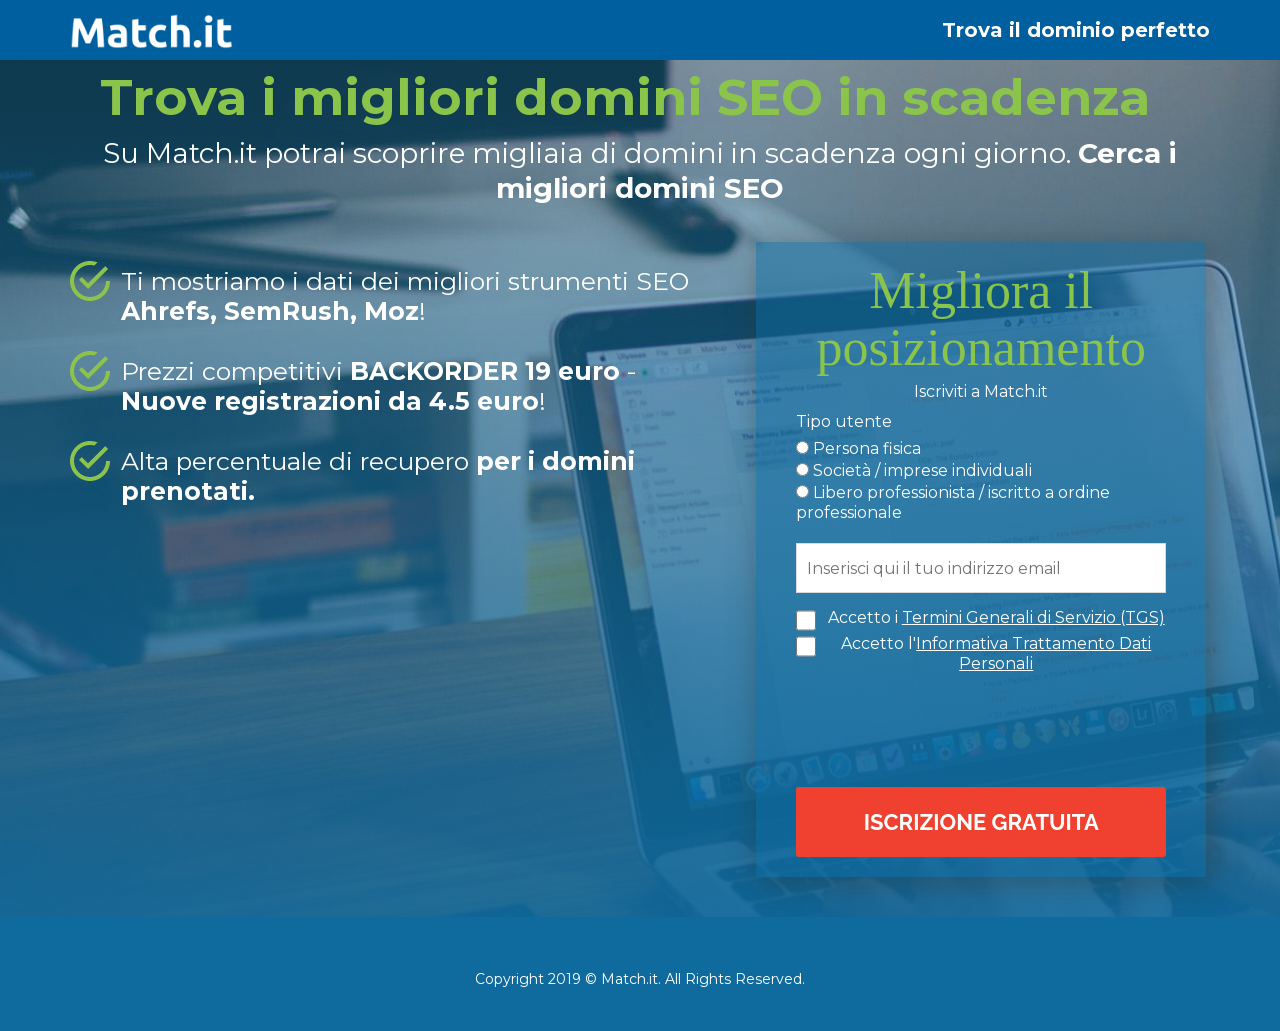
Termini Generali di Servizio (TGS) (1033, 617)
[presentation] (986, 728)
